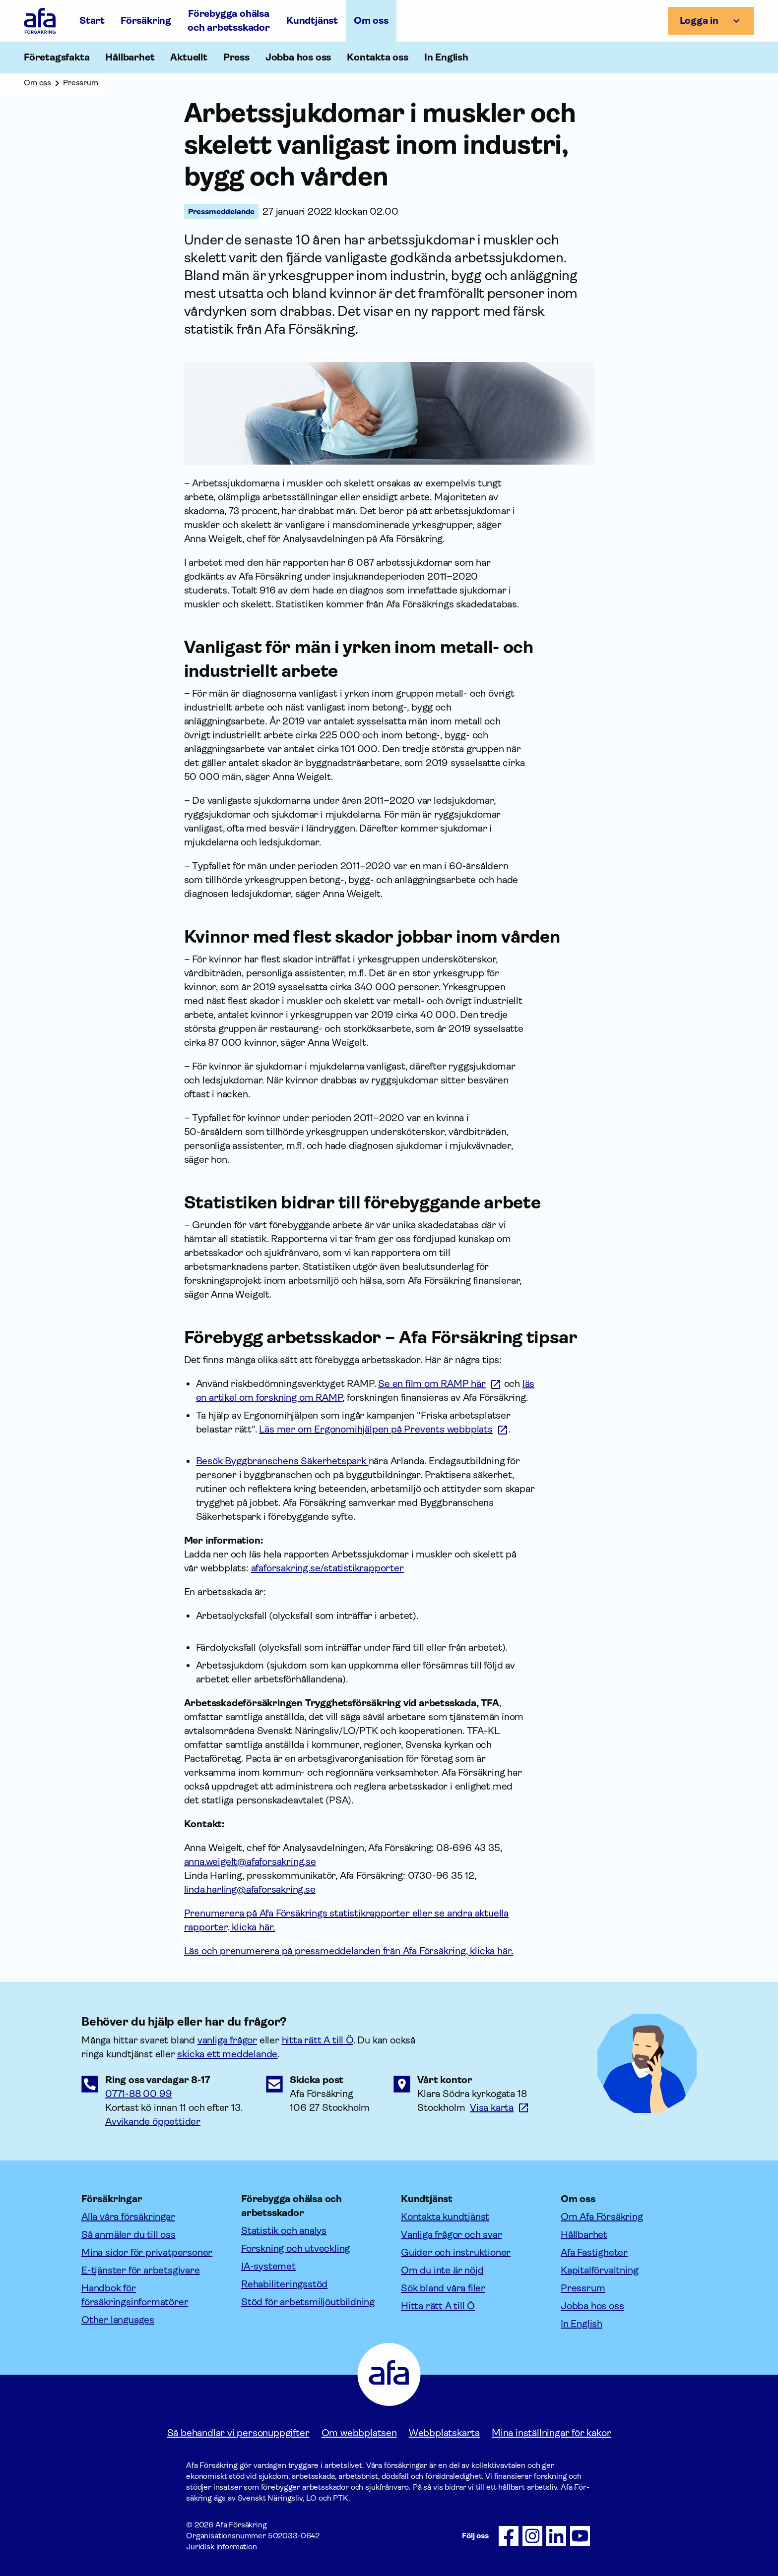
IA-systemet (268, 2266)
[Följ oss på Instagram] (532, 2536)
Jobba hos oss (298, 57)
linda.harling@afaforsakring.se (250, 1889)
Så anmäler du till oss (128, 2234)
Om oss (371, 20)
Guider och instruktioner (456, 2252)
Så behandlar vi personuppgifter (238, 2433)
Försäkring (146, 20)
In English (446, 57)
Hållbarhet (584, 2234)
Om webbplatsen (359, 2433)
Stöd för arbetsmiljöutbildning (308, 2302)
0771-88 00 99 (138, 2093)
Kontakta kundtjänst (445, 2216)
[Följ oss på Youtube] (580, 2536)
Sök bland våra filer (443, 2288)
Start (92, 20)
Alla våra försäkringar (128, 2216)
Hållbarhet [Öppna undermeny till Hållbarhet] (129, 57)
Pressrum (583, 2288)
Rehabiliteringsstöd (284, 2284)
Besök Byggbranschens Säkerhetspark (282, 1461)
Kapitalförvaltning (599, 2270)
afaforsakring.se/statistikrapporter (327, 1568)
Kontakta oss (377, 57)
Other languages (117, 2320)
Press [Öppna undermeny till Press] (236, 57)
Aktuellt (188, 57)
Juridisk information (221, 2546)
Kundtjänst (312, 20)
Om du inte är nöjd (442, 2270)
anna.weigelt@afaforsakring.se (250, 1861)
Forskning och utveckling (295, 2248)
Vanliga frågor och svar (451, 2234)
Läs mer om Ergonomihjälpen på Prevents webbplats (375, 1429)
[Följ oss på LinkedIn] (556, 2536)
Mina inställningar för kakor (551, 2433)
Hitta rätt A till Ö (438, 2306)
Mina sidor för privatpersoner (146, 2252)
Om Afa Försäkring (602, 2216)
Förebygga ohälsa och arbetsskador (229, 20)
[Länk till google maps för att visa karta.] (499, 2107)
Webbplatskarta (444, 2433)
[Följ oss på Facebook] (508, 2536)
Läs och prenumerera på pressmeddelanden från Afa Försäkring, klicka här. (349, 1951)
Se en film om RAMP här (432, 1383)
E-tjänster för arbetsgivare (140, 2270)
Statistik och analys (283, 2230)
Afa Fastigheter (594, 2252)
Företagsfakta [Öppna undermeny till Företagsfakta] (56, 57)
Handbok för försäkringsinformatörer (134, 2295)
